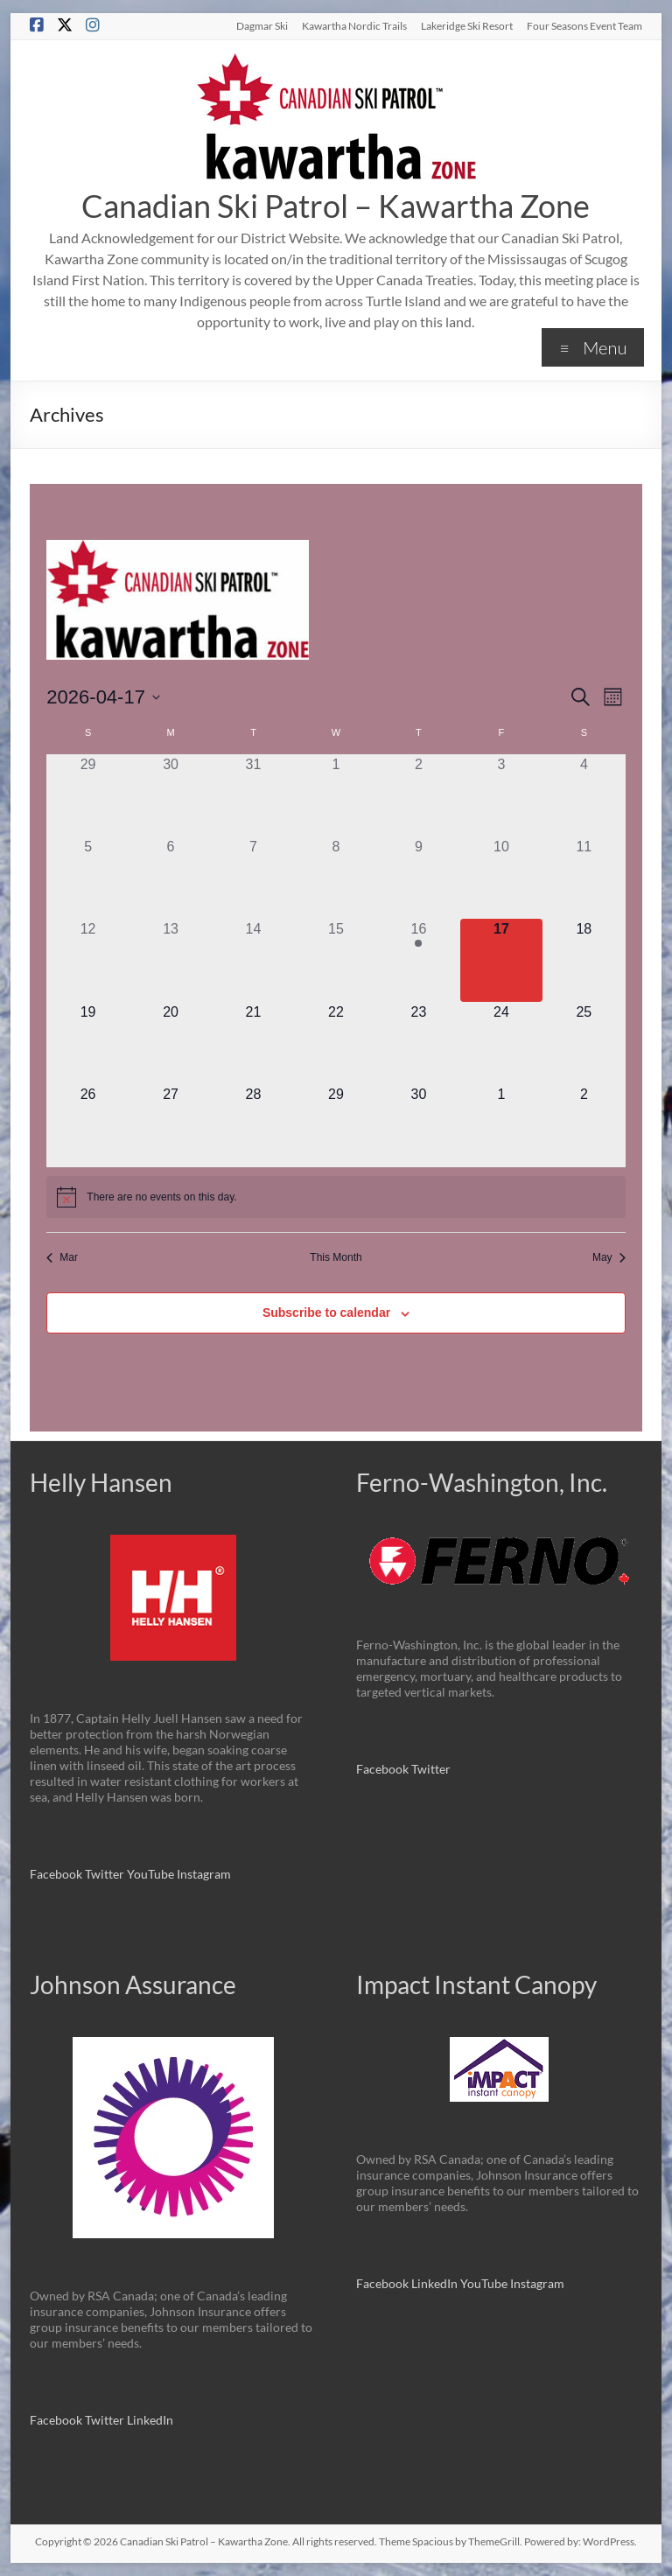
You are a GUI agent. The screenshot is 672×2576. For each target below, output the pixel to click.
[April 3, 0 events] (501, 795)
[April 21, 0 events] (253, 1043)
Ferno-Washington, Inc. (481, 1482)
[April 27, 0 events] (171, 1125)
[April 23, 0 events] (418, 1043)
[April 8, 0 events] (336, 877)
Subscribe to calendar (326, 1313)
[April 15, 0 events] (336, 960)
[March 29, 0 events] (87, 795)
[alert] (335, 1197)
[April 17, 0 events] (501, 960)
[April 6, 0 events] (171, 877)
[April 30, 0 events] (418, 1125)
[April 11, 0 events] (583, 877)
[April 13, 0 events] (171, 960)
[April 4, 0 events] (583, 795)
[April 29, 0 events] (336, 1125)
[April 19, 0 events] (87, 1043)
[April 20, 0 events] (171, 1043)
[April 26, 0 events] (87, 1125)
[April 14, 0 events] (253, 960)
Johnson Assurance (133, 1984)
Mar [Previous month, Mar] (62, 1257)
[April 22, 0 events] (336, 1043)
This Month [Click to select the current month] (335, 1257)
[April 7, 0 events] (253, 877)
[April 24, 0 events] (501, 1043)
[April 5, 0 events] (87, 877)
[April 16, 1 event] (418, 960)
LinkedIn (150, 2419)
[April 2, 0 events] (418, 795)
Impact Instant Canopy (476, 1984)
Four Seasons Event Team (584, 25)
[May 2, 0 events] (583, 1125)
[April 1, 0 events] (336, 795)
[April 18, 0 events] (583, 960)
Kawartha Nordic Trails (354, 25)
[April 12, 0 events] (87, 960)
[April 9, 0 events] (418, 877)
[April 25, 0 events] (583, 1043)
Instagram (204, 1873)
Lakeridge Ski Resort (467, 25)
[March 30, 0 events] (171, 795)
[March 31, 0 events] (253, 795)
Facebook (56, 1873)
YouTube (152, 1873)
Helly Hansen (101, 1482)
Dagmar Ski (262, 25)
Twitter (106, 1873)
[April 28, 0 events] (253, 1125)
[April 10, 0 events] (501, 877)
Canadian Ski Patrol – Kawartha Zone (335, 205)
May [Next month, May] (609, 1257)
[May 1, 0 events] (501, 1125)
